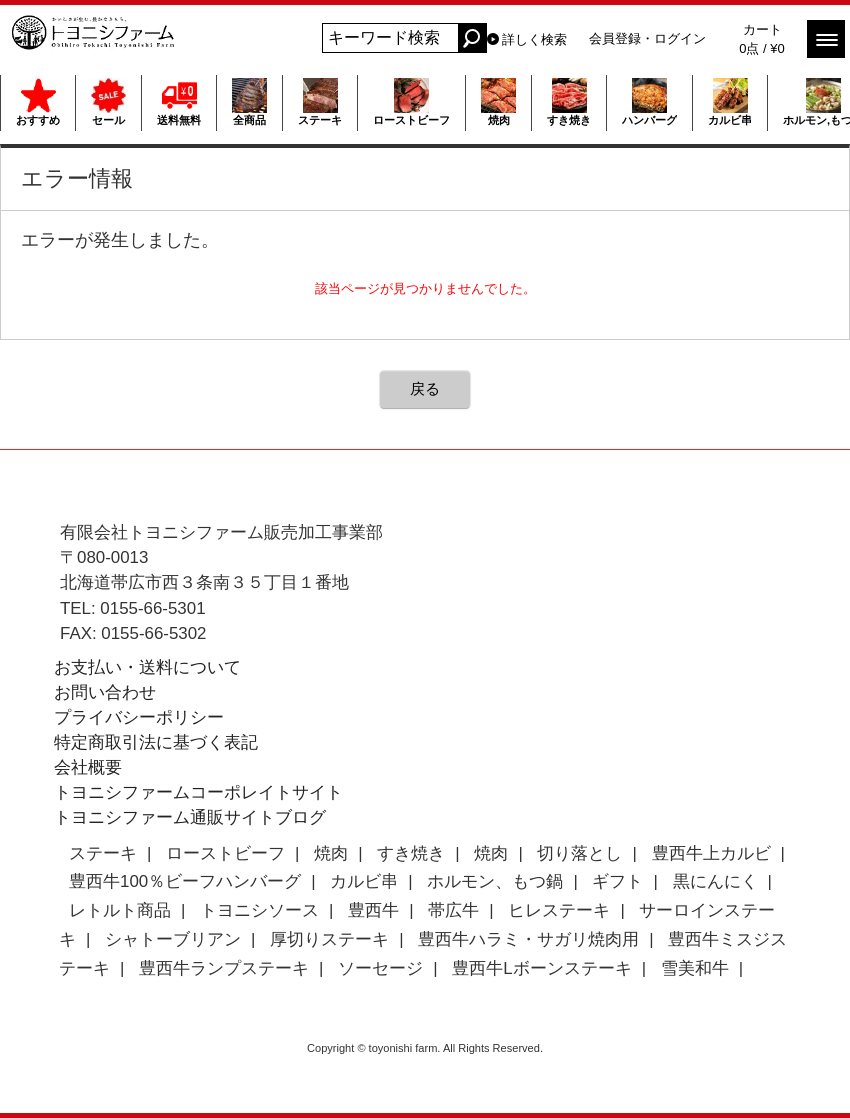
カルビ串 (730, 102)
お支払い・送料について (147, 667)
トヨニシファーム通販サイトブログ (190, 817)
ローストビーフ (411, 102)
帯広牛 (453, 910)
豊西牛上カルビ (711, 853)
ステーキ (320, 102)
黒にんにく (715, 881)
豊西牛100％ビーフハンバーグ (185, 881)
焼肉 (498, 102)
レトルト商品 (120, 910)
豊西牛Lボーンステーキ (541, 968)
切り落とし (579, 853)
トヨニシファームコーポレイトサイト (198, 792)
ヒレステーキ (559, 910)
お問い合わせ (105, 692)
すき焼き (569, 102)
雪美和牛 (695, 968)
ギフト (617, 881)
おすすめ (38, 102)
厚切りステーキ (329, 939)
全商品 (249, 102)
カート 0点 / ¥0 (762, 39)
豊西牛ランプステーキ (224, 968)
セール (108, 102)
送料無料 (179, 102)
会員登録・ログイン (647, 38)
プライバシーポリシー (139, 717)
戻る (425, 388)
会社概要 (88, 767)
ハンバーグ (649, 102)
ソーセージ (380, 968)
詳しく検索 (534, 39)
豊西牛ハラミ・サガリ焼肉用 (528, 939)
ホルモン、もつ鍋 (495, 881)
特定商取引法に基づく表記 (156, 742)
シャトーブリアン (173, 939)
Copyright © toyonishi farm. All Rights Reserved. (425, 1048)
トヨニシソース (259, 910)
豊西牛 (373, 910)
